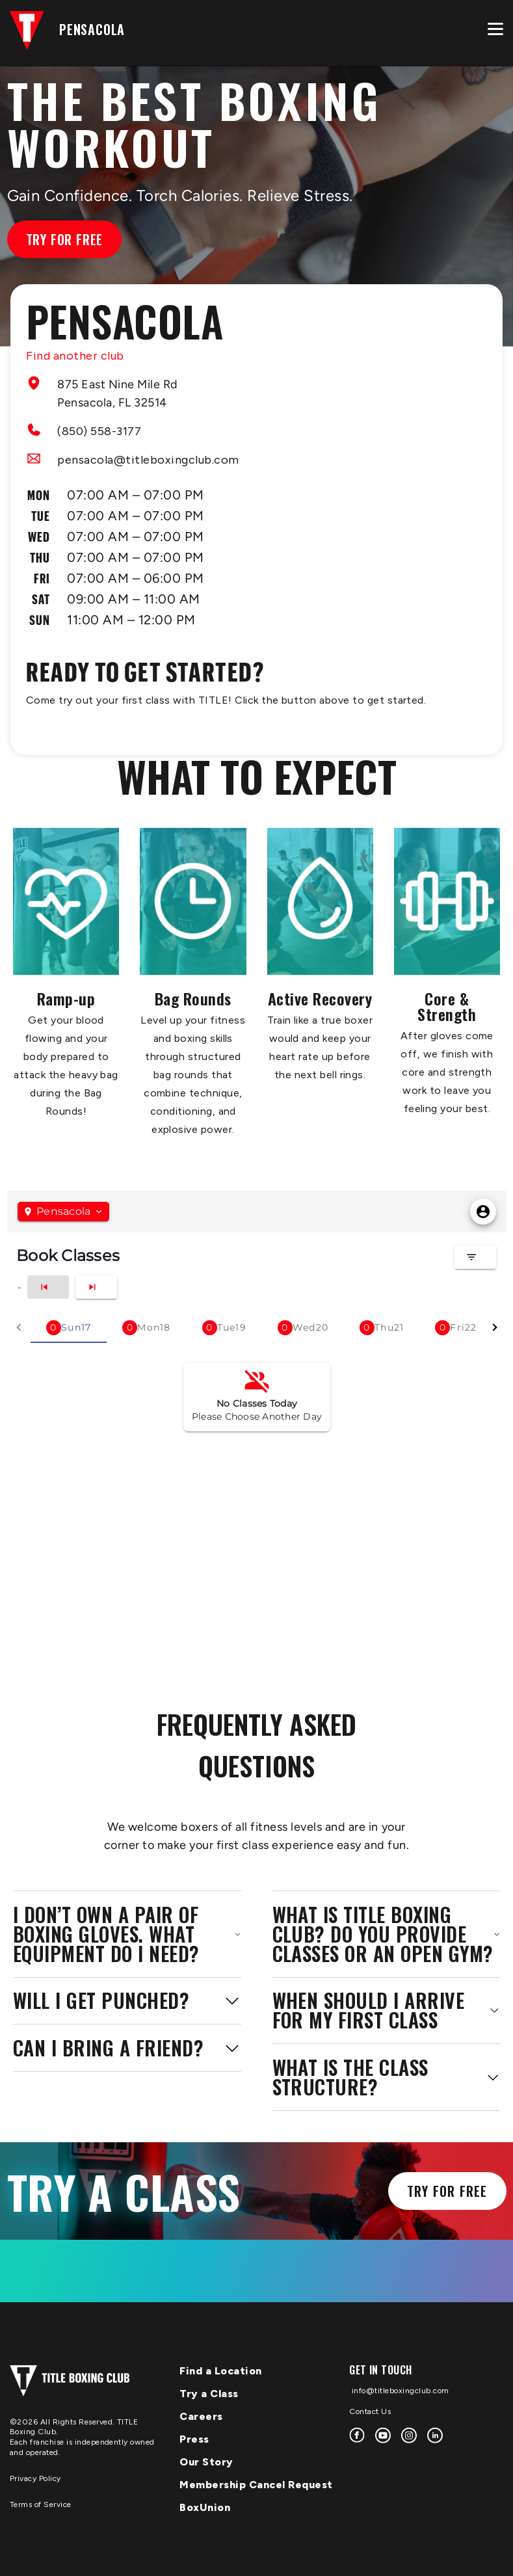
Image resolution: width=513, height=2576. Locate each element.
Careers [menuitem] (201, 2416)
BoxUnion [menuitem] (204, 2507)
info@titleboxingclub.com (399, 2390)
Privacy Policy (35, 2478)
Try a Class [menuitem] (209, 2393)
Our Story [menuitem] (206, 2462)
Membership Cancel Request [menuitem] (256, 2484)
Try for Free (64, 239)
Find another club (75, 356)
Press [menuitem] (194, 2439)
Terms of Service (41, 2504)
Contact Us (370, 2411)
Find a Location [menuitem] (220, 2371)
